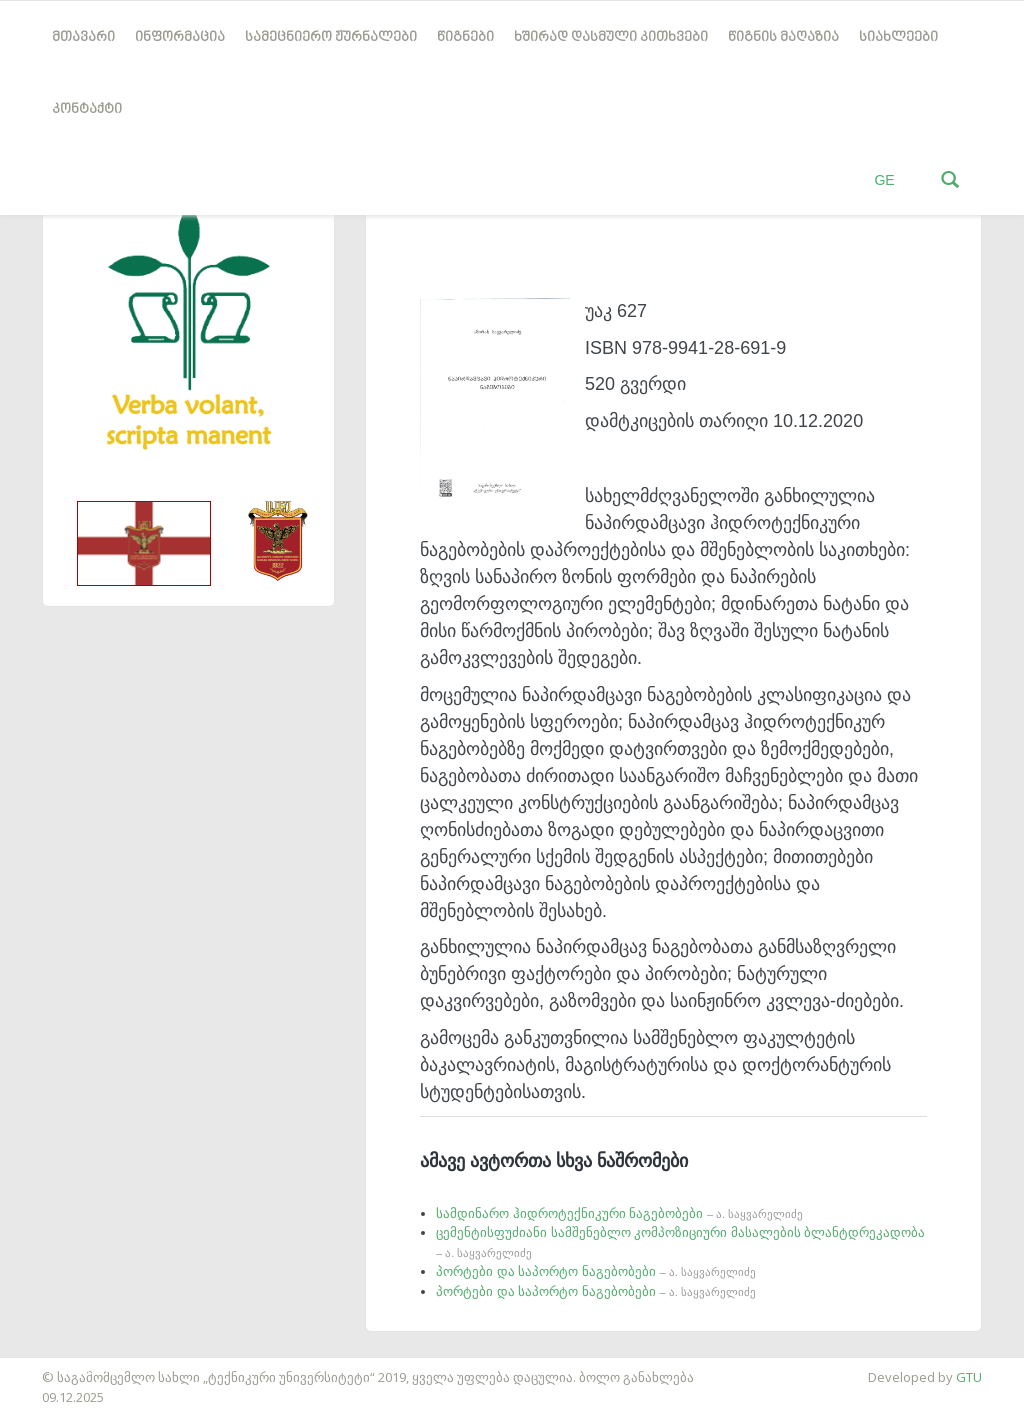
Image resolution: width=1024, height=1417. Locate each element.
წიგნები (465, 37)
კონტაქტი (87, 109)
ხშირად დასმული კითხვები (611, 37)
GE (884, 180)
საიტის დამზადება (59, 1367)
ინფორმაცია (180, 37)
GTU (969, 1377)
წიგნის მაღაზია (783, 37)
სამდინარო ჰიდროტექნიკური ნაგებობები (619, 1213)
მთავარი (83, 37)
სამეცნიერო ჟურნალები (331, 37)
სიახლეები (898, 37)
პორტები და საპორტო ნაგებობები (596, 1271)
